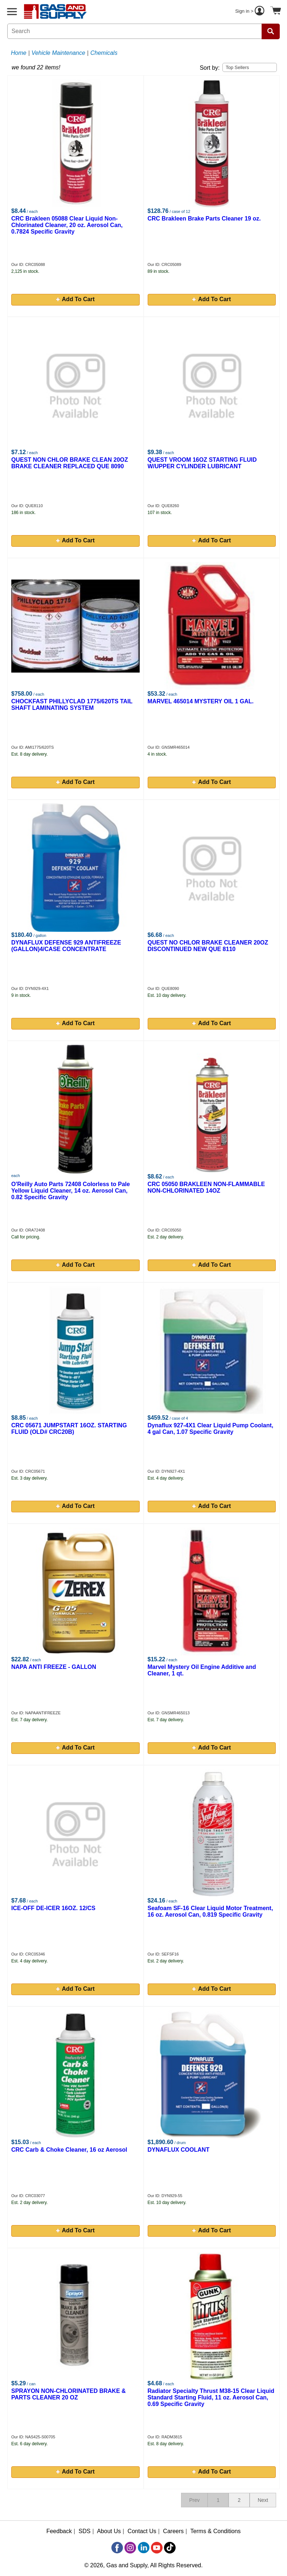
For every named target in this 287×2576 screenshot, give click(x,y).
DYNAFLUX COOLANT (179, 2150)
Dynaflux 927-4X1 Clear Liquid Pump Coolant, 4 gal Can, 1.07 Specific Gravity (211, 1428)
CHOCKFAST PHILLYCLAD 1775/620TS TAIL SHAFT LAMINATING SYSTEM (71, 704)
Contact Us (142, 2531)
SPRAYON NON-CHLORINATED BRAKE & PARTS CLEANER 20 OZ (68, 2394)
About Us (109, 2531)
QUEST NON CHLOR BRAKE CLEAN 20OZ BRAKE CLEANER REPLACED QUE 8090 (69, 463)
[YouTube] (157, 2547)
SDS (85, 2531)
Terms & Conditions (215, 2531)
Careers (173, 2531)
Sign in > (250, 11)
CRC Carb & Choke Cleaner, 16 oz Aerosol (69, 2150)
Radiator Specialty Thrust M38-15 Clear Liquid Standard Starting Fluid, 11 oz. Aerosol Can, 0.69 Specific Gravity (211, 2397)
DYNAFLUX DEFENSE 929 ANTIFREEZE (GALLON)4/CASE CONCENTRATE (66, 945)
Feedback (59, 2531)
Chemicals (104, 53)
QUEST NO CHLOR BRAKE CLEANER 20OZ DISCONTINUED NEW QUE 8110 (208, 945)
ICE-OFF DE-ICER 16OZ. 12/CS (53, 1908)
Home (18, 53)
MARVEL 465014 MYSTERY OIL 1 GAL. (201, 701)
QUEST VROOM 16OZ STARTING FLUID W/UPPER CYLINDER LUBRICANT (202, 463)
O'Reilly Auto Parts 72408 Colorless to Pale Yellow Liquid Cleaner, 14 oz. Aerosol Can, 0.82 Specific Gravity (70, 1190)
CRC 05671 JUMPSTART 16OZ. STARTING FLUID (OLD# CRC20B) (69, 1428)
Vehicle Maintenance (58, 53)
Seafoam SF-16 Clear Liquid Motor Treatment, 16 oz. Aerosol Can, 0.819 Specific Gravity (210, 1911)
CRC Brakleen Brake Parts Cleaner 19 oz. (204, 218)
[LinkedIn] (143, 2547)
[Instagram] (130, 2547)
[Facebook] (117, 2547)
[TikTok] (170, 2547)
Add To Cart (75, 299)
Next (263, 2500)
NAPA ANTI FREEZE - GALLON (53, 1667)
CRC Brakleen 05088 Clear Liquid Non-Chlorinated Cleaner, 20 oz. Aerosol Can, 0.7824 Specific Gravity (67, 225)
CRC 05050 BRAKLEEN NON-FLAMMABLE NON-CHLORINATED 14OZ (206, 1187)
